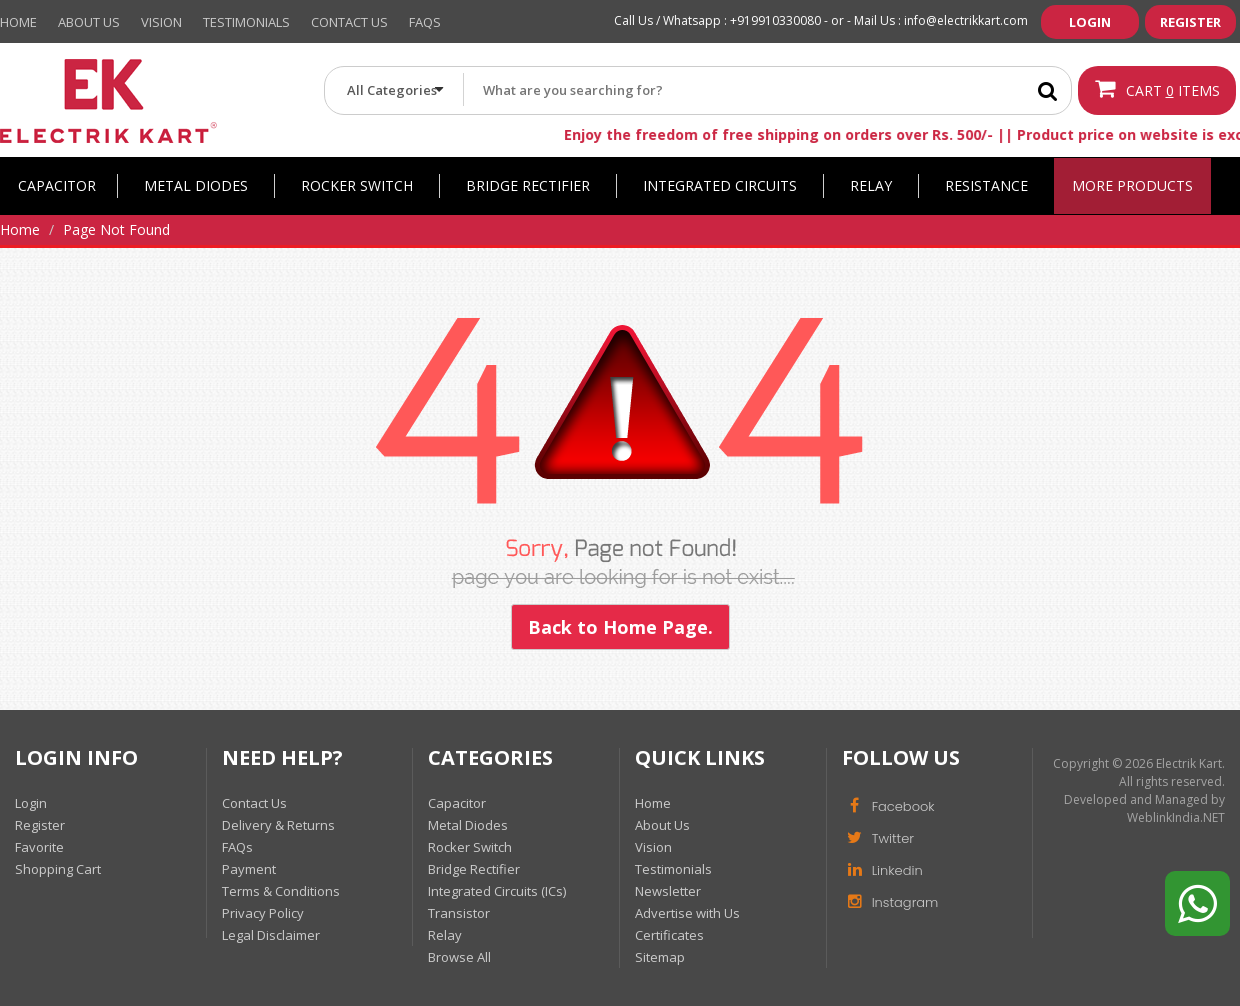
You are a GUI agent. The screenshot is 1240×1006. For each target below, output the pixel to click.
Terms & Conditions (281, 891)
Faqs (425, 22)
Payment (249, 869)
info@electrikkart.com (966, 20)
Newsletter (668, 891)
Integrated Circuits (720, 185)
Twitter (878, 837)
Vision (161, 22)
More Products (1132, 185)
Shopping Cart (58, 869)
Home (18, 22)
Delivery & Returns (278, 825)
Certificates (669, 935)
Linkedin (882, 869)
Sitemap (660, 957)
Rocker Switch (357, 185)
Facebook (888, 805)
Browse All (459, 957)
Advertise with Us (687, 913)
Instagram (890, 901)
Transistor (459, 913)
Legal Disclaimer (271, 935)
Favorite (39, 847)
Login (1090, 22)
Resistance (986, 185)
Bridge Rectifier (528, 185)
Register (1190, 22)
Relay (871, 185)
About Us (89, 22)
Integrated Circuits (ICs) (497, 891)
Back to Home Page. (620, 627)
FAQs (237, 847)
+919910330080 (775, 20)
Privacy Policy (263, 913)
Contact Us (349, 22)
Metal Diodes (196, 185)
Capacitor (57, 185)
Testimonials (246, 22)
